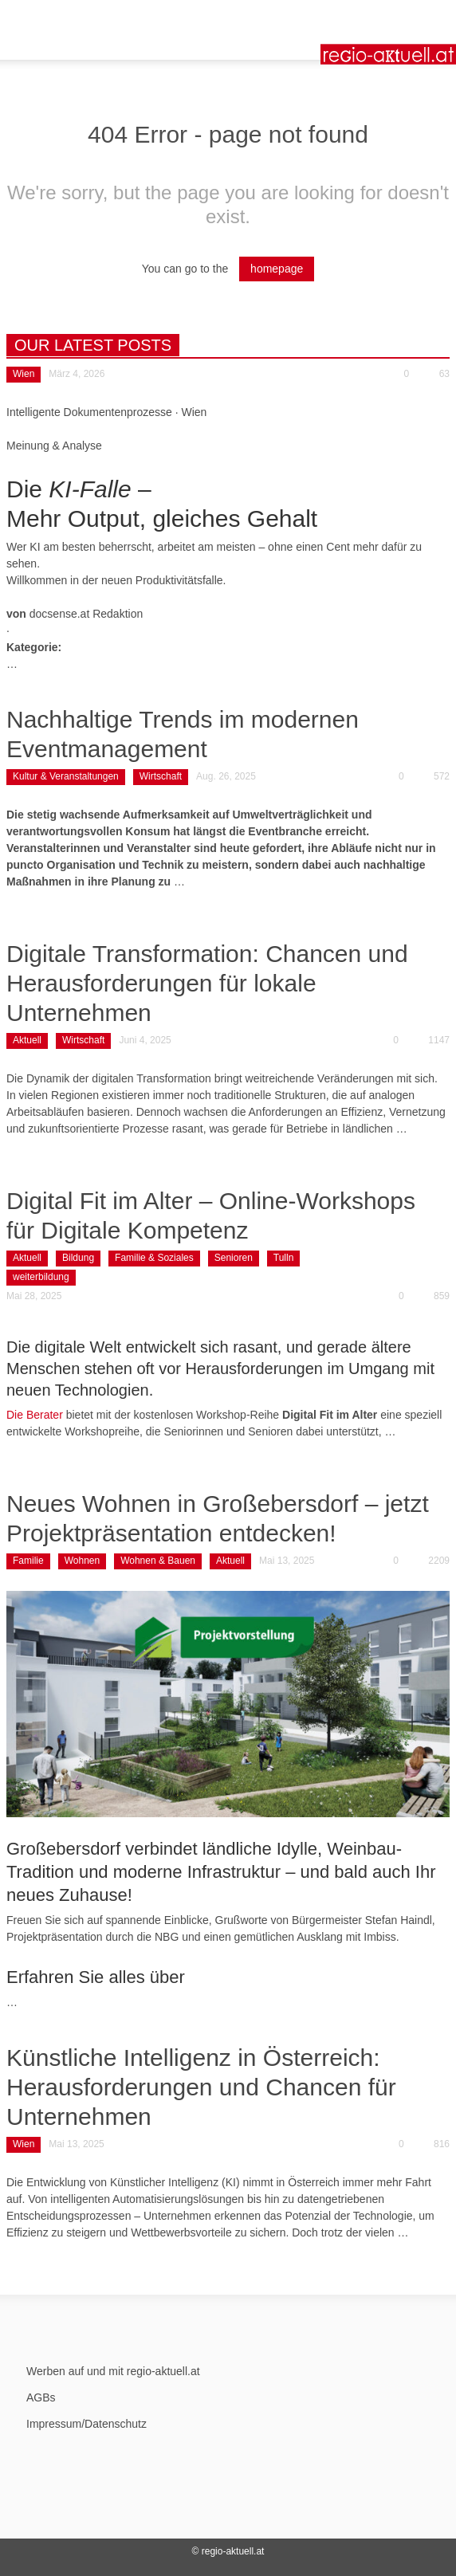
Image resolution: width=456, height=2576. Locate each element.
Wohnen (82, 1560)
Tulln (283, 1257)
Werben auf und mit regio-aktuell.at (113, 2371)
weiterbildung (41, 1276)
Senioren (233, 1257)
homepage (276, 268)
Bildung (78, 1257)
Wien (23, 373)
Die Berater (34, 1414)
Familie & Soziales (154, 1257)
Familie (28, 1560)
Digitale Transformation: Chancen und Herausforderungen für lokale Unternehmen (207, 983)
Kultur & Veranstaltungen (66, 776)
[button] (61, 20)
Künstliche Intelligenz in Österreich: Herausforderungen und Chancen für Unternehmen (201, 2087)
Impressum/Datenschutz (86, 2423)
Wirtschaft (161, 776)
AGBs (41, 2397)
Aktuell (27, 1040)
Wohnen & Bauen (157, 1560)
